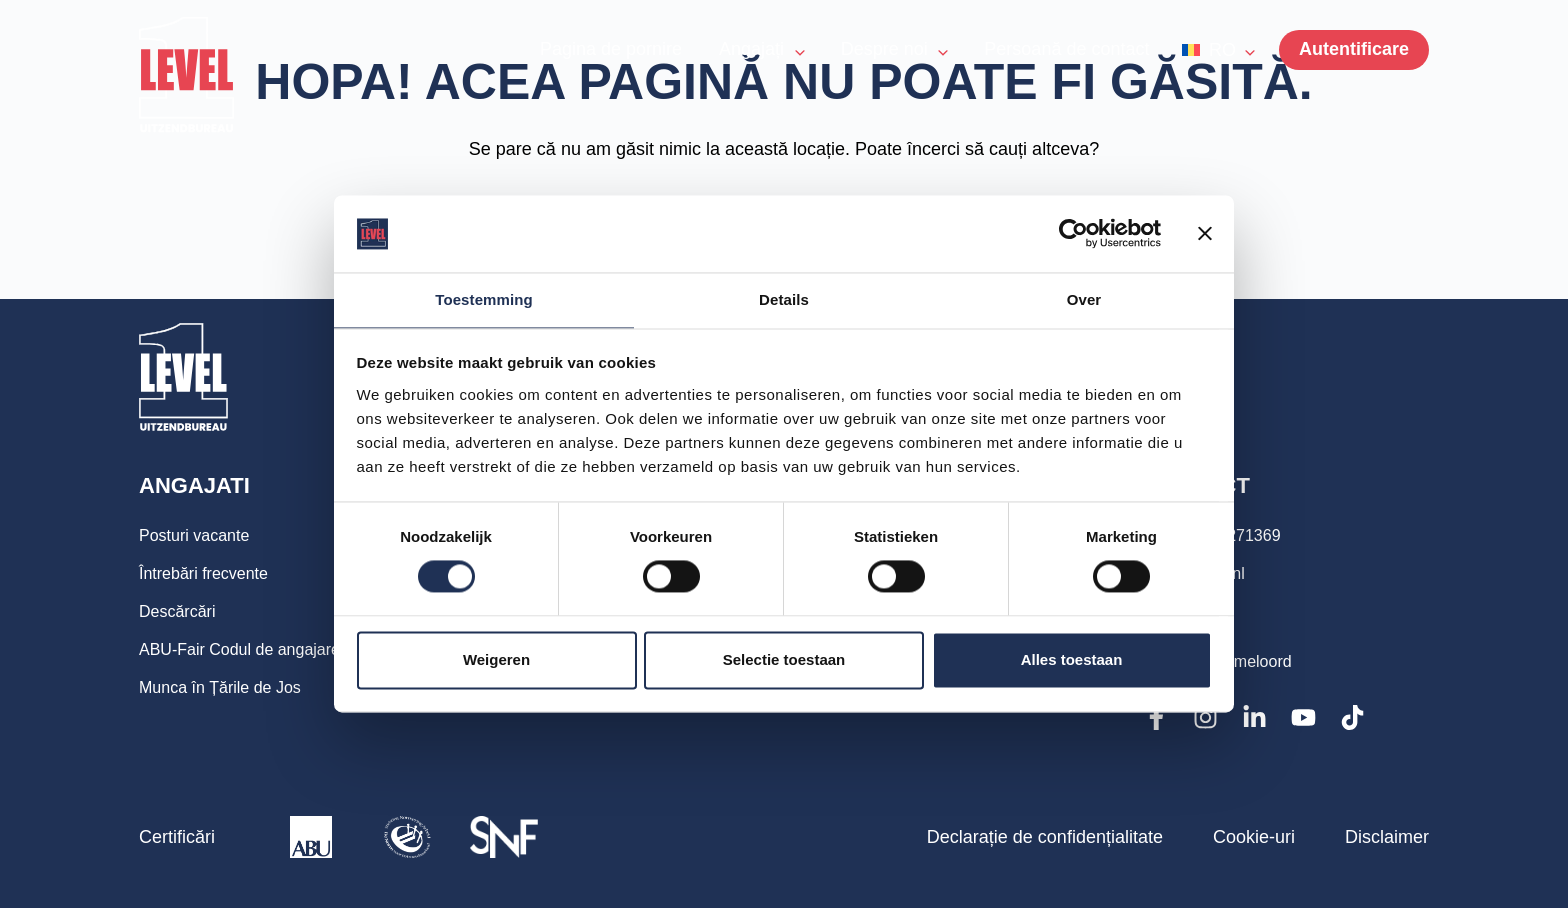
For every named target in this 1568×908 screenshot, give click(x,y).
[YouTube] (1303, 717)
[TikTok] (1352, 717)
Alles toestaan (1072, 660)
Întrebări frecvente (211, 574)
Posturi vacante (201, 536)
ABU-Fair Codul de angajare (252, 650)
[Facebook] (1156, 717)
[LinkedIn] (1254, 717)
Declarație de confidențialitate (1045, 837)
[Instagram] (1205, 717)
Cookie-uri (1254, 837)
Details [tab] (784, 298)
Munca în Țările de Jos (230, 688)
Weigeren (496, 660)
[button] (1218, 50)
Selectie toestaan (784, 660)
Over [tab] (1084, 298)
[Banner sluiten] (1205, 233)
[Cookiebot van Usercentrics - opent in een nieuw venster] (1073, 233)
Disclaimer (1387, 837)
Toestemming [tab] (484, 298)
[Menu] (1354, 49)
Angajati (197, 486)
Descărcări (182, 612)
